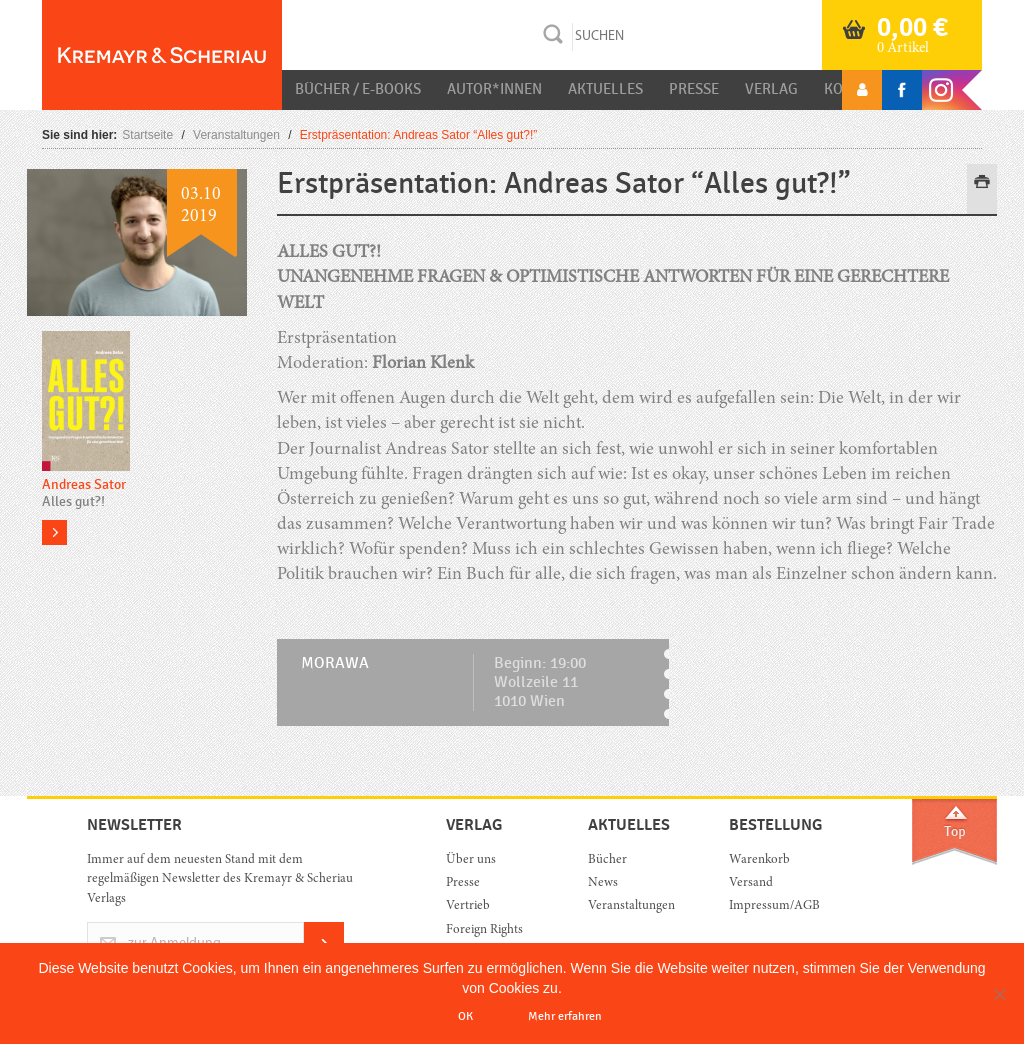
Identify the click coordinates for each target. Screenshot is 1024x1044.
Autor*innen (494, 89)
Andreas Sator (84, 484)
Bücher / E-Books (358, 89)
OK (465, 1016)
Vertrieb (468, 906)
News (603, 883)
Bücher (607, 860)
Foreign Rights (484, 930)
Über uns (471, 860)
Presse (694, 89)
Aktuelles (605, 89)
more (54, 532)
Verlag (771, 89)
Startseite (147, 135)
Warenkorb (759, 860)
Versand (751, 883)
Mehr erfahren (565, 1016)
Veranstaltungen (236, 135)
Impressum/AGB (774, 906)
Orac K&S (162, 55)
